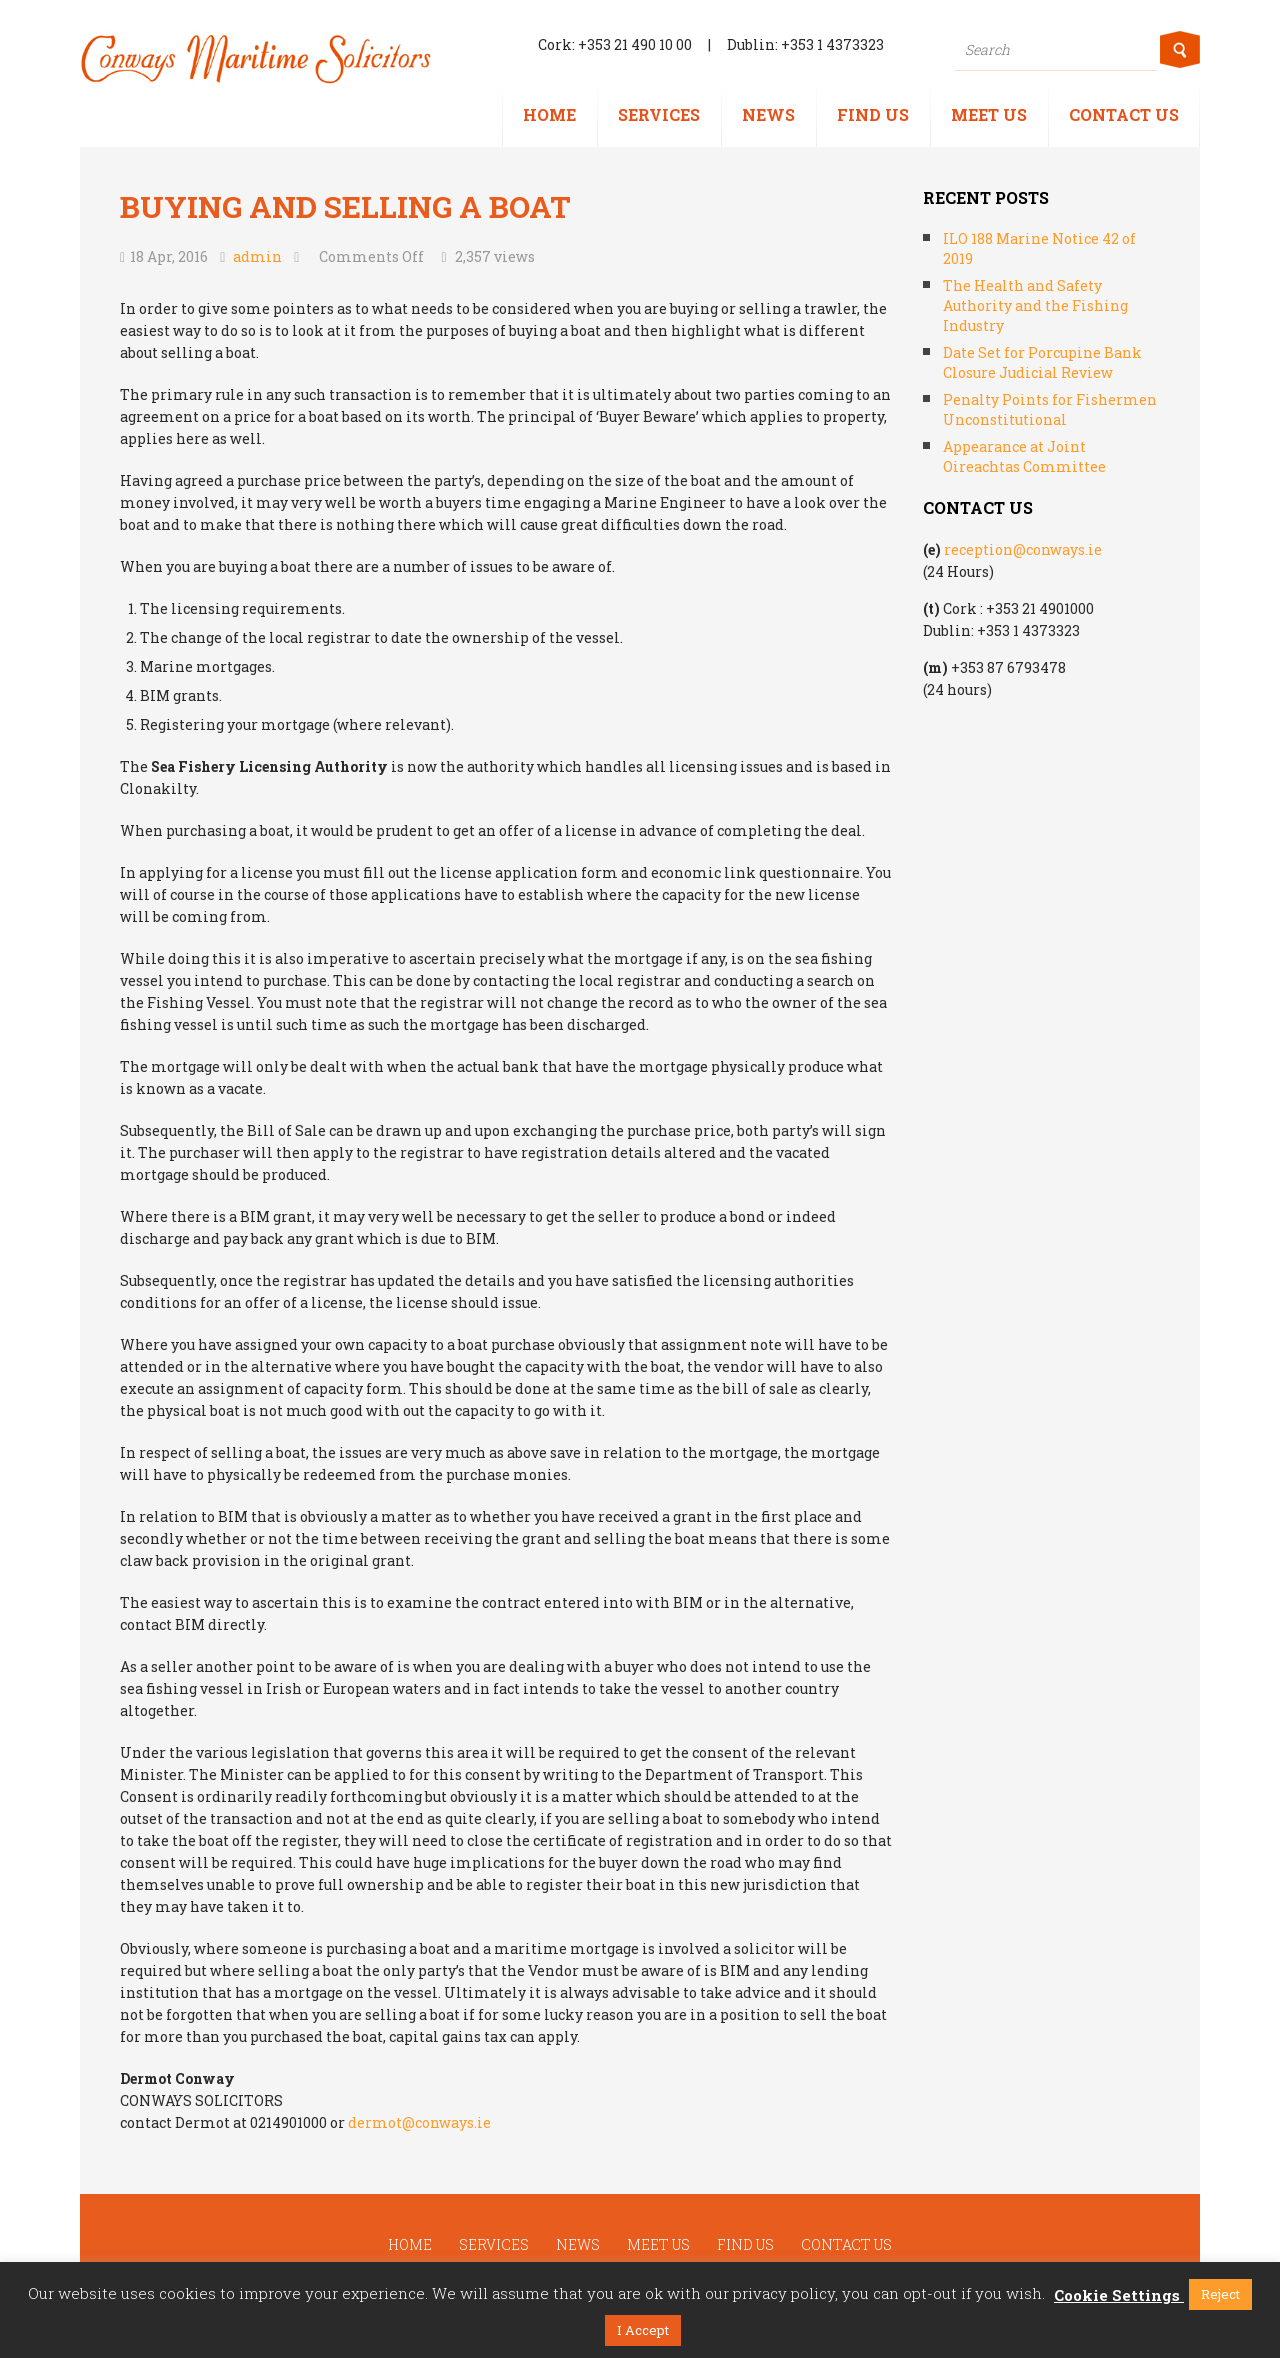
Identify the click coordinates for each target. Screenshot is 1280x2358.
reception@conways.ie (1023, 549)
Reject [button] (1220, 2294)
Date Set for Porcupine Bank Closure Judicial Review (1042, 362)
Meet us (989, 114)
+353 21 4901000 (1040, 608)
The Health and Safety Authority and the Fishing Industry (1035, 305)
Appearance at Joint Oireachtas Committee (1024, 456)
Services (659, 114)
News (768, 114)
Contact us (1124, 114)
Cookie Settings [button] (1117, 2295)
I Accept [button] (643, 2330)
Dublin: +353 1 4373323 (805, 44)
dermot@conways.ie (419, 2122)
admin (257, 256)
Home (549, 114)
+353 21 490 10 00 (635, 44)
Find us (873, 114)
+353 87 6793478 (1008, 667)
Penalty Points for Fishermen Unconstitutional (1050, 409)
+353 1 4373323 (1028, 630)
